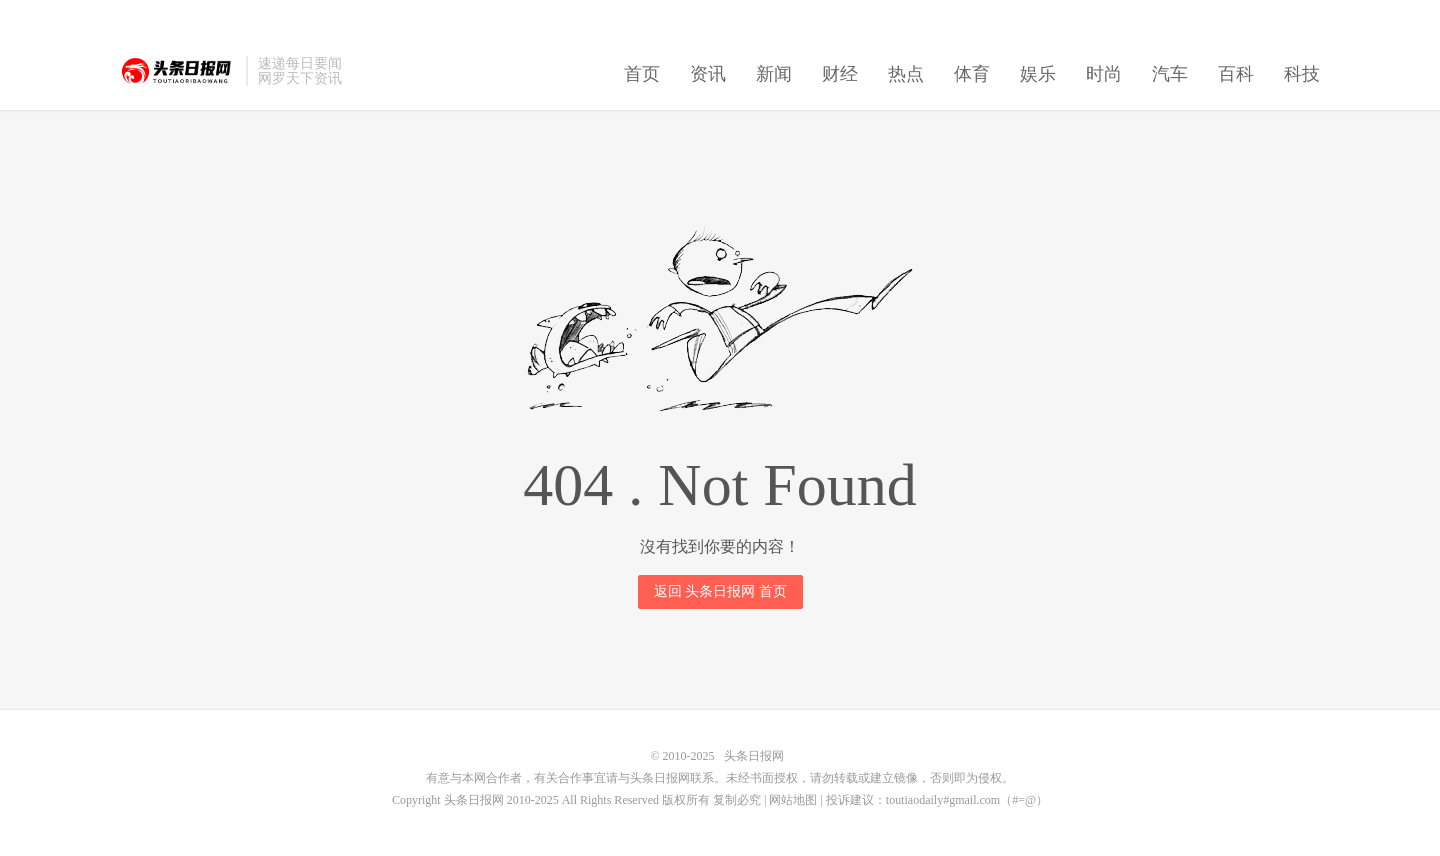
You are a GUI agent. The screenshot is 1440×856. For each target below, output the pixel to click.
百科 (1236, 74)
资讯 (708, 74)
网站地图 (793, 800)
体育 (972, 74)
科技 (1302, 74)
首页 (642, 74)
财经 (840, 74)
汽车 (1170, 74)
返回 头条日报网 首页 (720, 591)
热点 (906, 74)
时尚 (1104, 74)
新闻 (774, 74)
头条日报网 (178, 71)
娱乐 (1038, 74)
